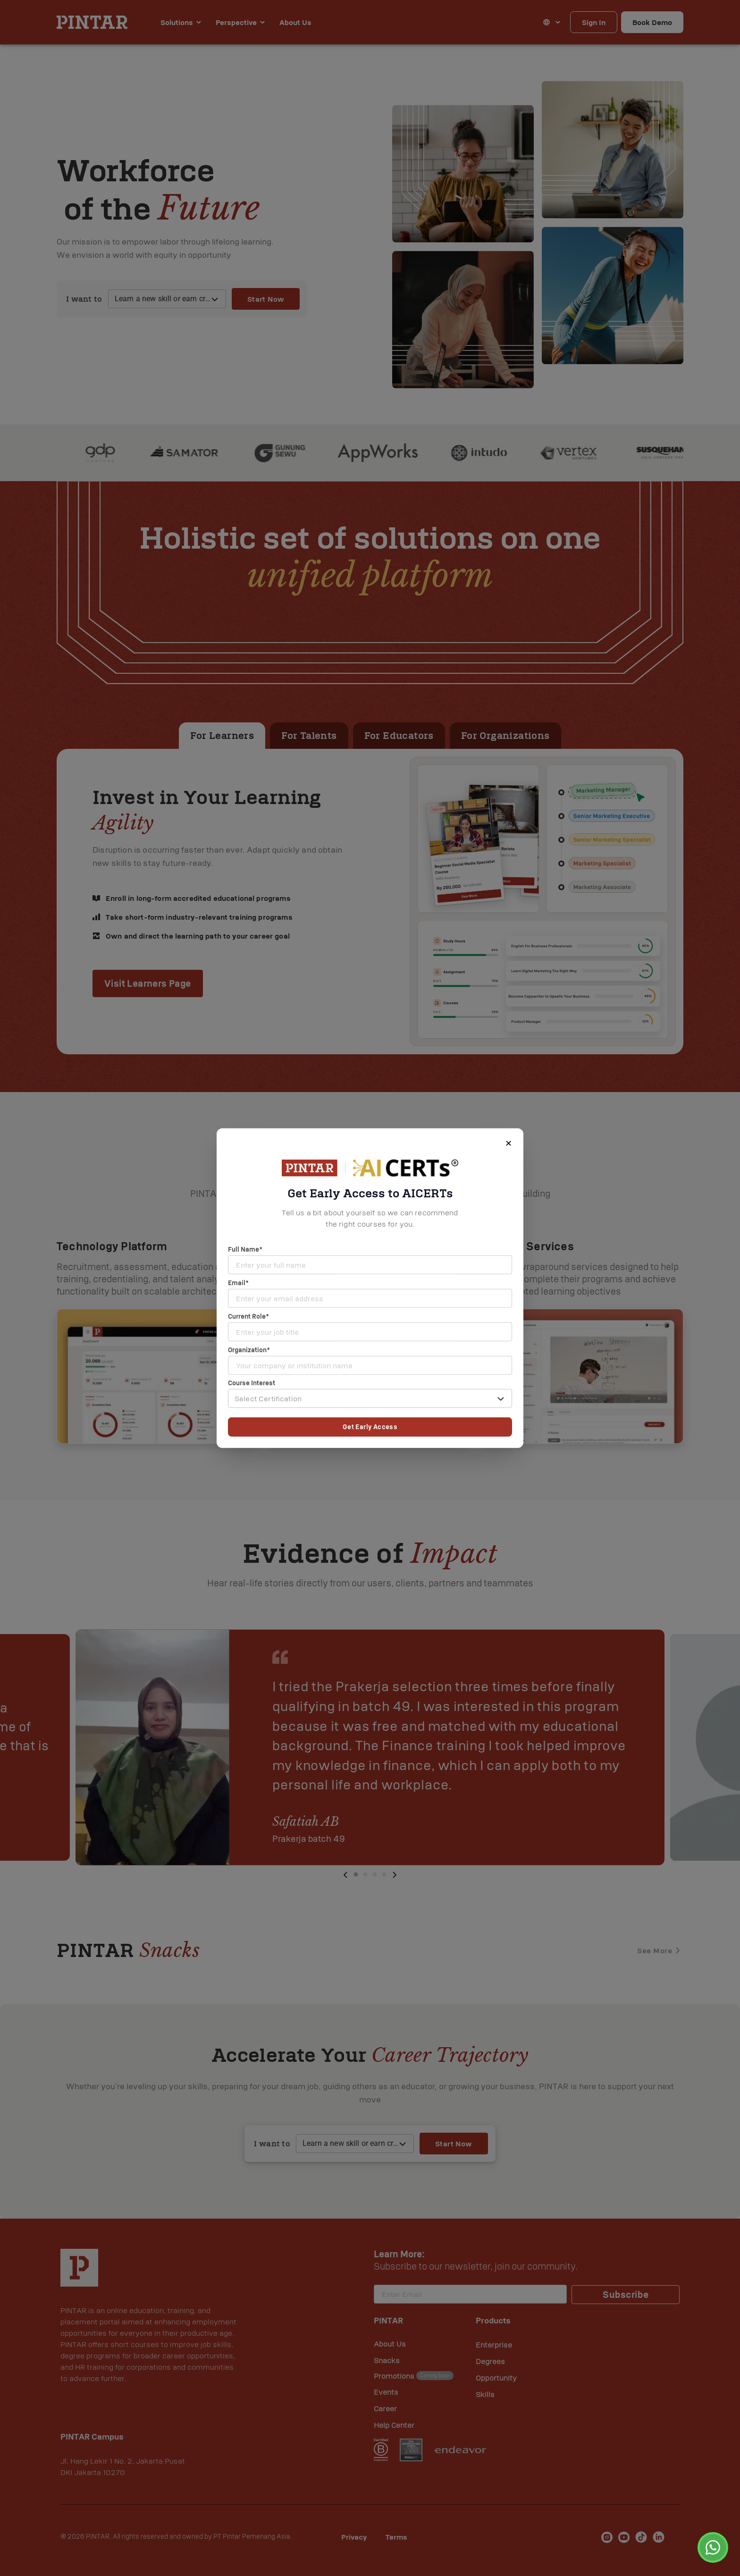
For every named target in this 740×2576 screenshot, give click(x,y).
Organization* (249, 1350)
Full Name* (245, 1249)
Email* (238, 1283)
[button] (370, 1398)
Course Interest (251, 1383)
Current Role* (248, 1316)
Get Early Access (370, 1427)
